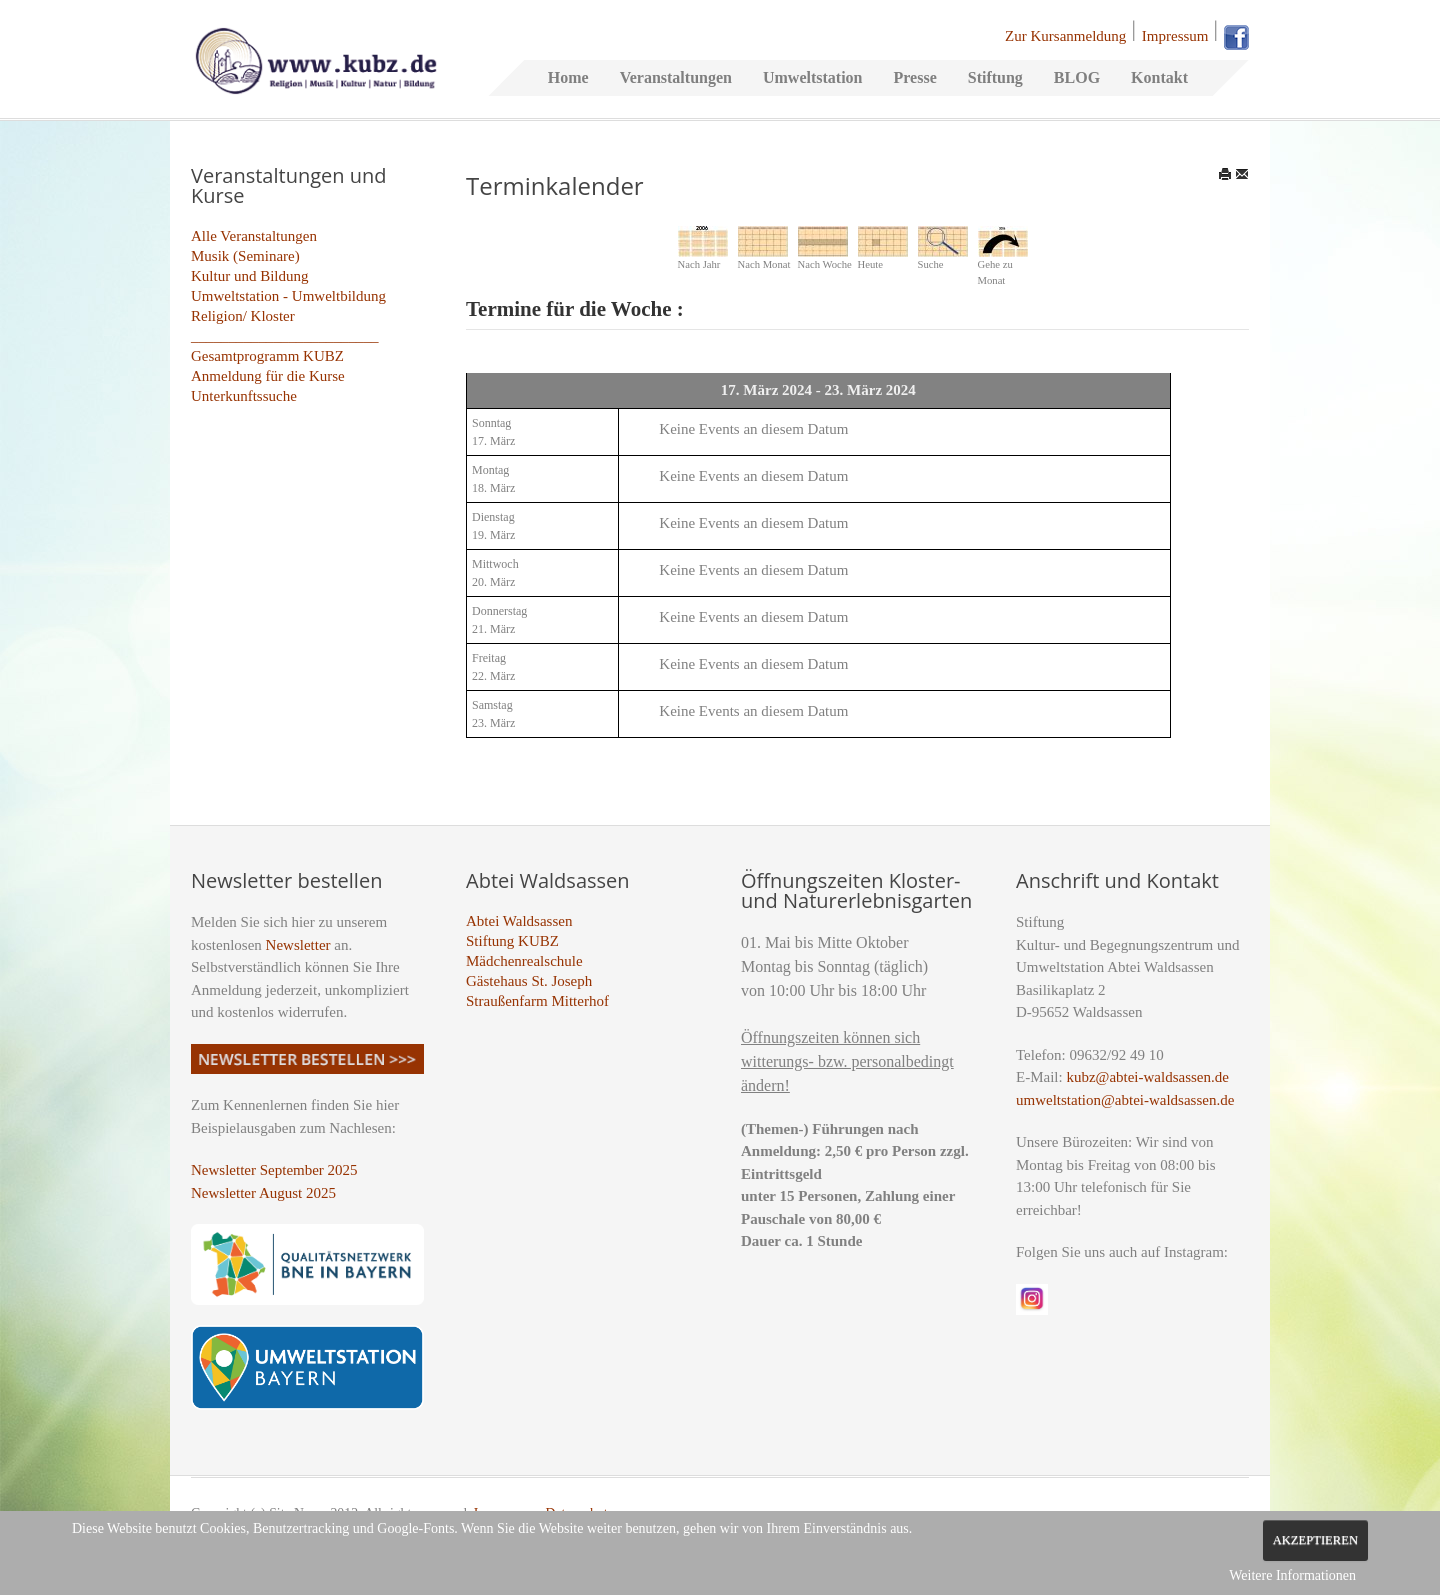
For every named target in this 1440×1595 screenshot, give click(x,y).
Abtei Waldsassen (519, 921)
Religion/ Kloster (243, 316)
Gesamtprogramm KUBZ (267, 356)
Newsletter (298, 945)
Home (568, 77)
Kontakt (1159, 77)
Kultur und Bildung (250, 276)
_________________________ (285, 336)
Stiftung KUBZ (512, 941)
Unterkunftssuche (244, 396)
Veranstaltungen (676, 77)
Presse (914, 77)
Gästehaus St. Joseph (529, 981)
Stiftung (995, 77)
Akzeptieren (1315, 1540)
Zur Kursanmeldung (1065, 36)
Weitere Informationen (1292, 1575)
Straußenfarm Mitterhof (537, 1001)
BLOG (1077, 77)
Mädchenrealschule (524, 961)
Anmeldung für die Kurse (268, 376)
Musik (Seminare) (245, 256)
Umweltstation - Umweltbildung (288, 296)
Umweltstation (813, 77)
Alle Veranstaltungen (254, 236)
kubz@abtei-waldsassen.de (1147, 1077)
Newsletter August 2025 (263, 1193)
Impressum (1175, 36)
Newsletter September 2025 (274, 1170)
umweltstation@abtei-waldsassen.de (1125, 1100)
